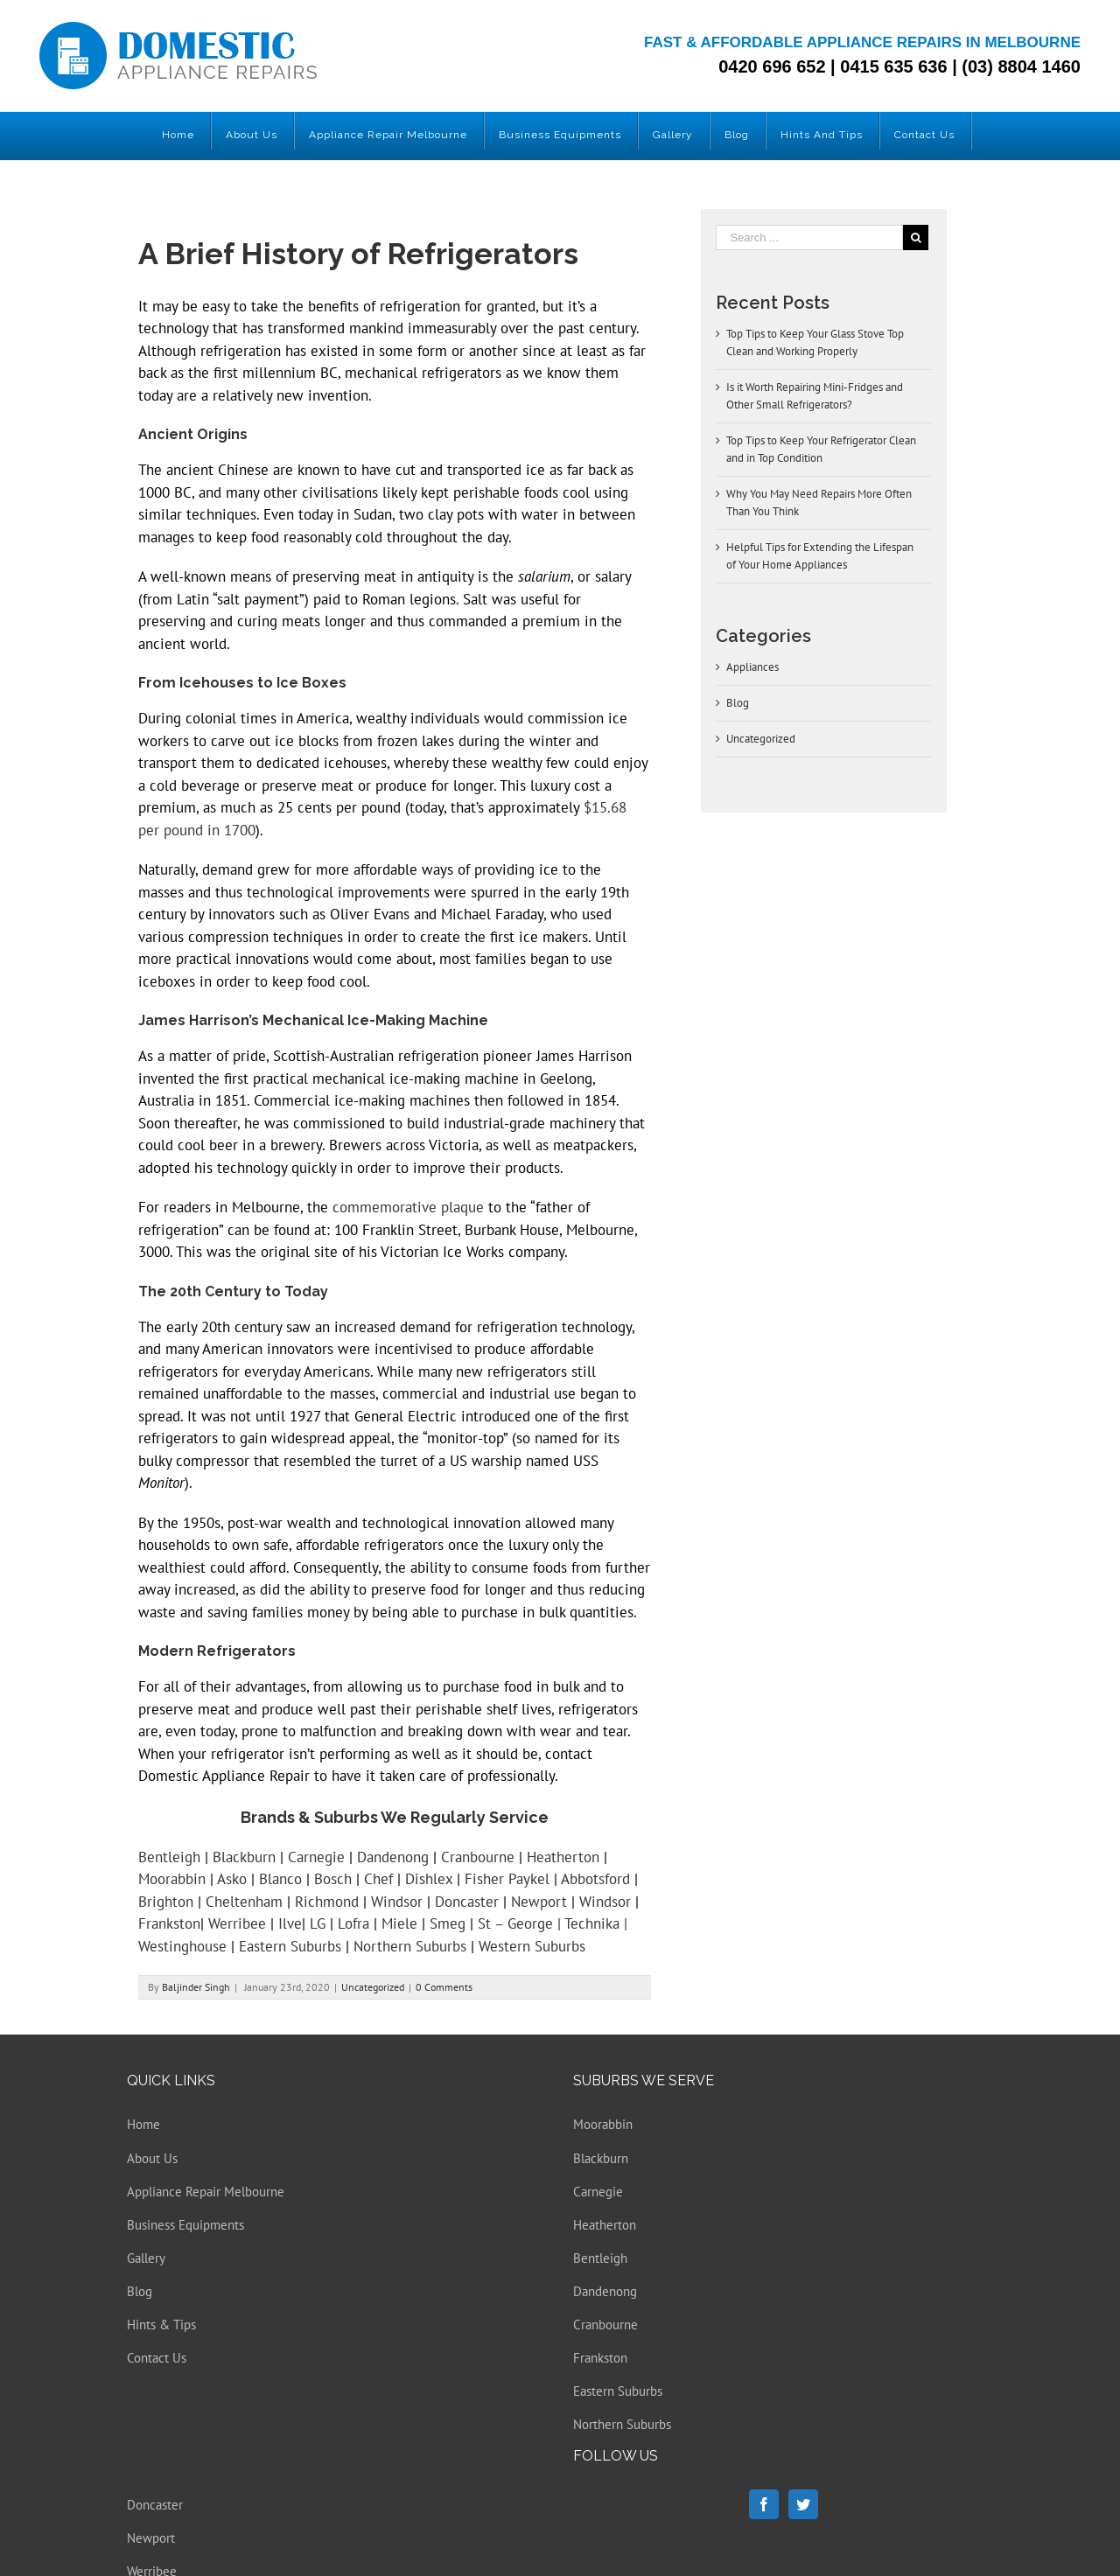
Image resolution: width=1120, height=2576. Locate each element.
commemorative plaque (408, 1207)
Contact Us (156, 2357)
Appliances (752, 667)
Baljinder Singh (196, 1986)
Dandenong (393, 1857)
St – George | (521, 1923)
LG (318, 1923)
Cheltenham (244, 1901)
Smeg (448, 1923)
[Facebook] (764, 2504)
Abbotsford (595, 1878)
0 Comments (444, 1986)
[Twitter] (803, 2504)
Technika (592, 1923)
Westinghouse (182, 1946)
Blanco (282, 1878)
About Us (152, 2158)
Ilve (290, 1923)
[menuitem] (178, 131)
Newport (539, 1901)
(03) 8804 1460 (1021, 66)
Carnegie (316, 1857)
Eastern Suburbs (290, 1946)
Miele (399, 1923)
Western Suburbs (532, 1946)
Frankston (169, 1923)
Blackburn (244, 1857)
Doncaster (467, 1901)
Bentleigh (169, 1857)
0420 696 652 (771, 66)
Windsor (397, 1901)
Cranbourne (477, 1857)
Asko (232, 1878)
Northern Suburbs (410, 1946)
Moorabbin (172, 1878)
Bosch (333, 1878)
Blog (737, 702)
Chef (378, 1878)
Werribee (237, 1923)
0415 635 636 (893, 66)
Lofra (353, 1923)
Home (143, 2124)
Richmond (327, 1901)
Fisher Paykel (507, 1878)
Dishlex (428, 1878)
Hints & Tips (161, 2324)
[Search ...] (809, 237)
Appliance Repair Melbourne (205, 2191)
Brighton (165, 1901)
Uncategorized (372, 1986)
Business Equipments (185, 2224)
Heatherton (563, 1857)
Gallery (146, 2258)
